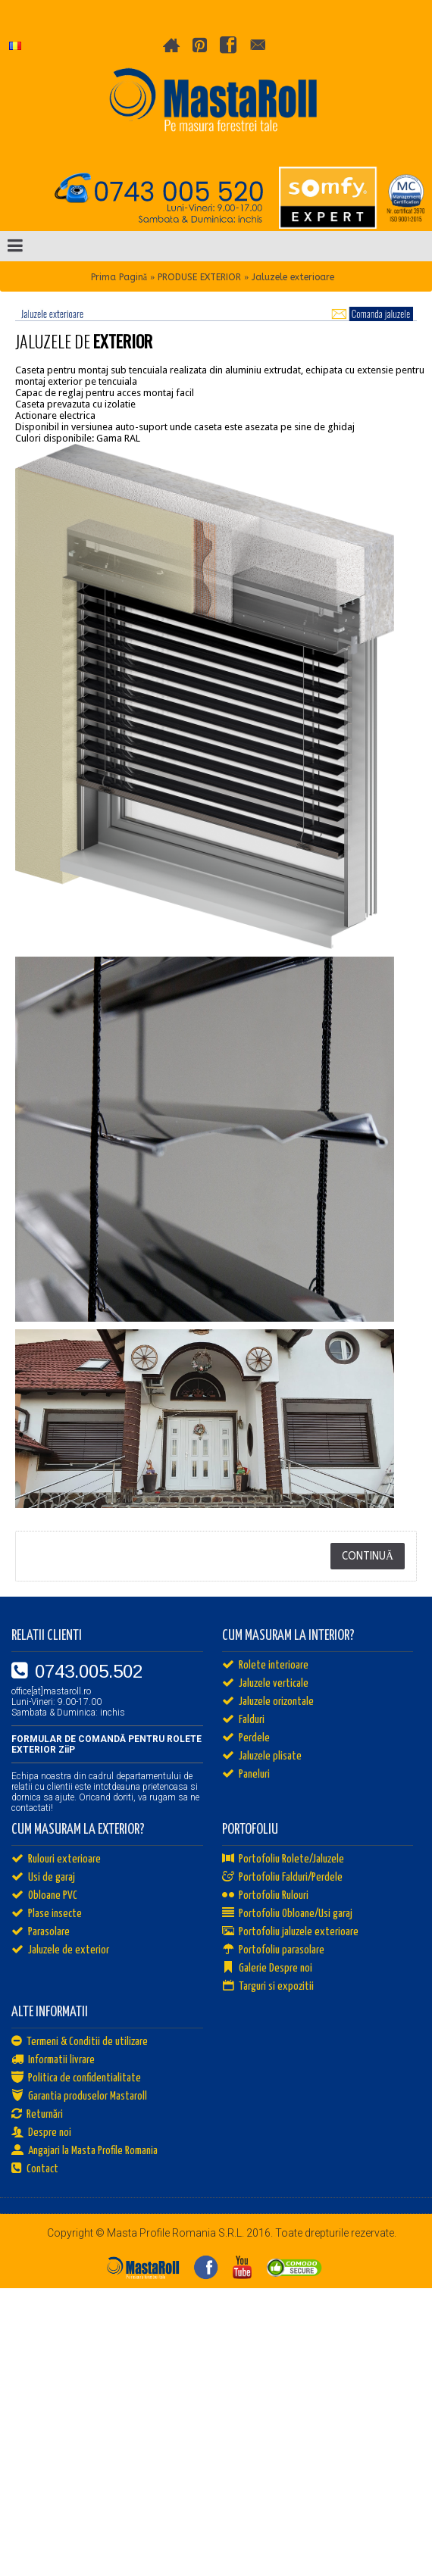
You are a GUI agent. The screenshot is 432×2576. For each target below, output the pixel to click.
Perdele (246, 1738)
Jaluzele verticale (265, 1684)
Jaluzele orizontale (268, 1702)
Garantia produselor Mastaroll (79, 2096)
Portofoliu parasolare (273, 1950)
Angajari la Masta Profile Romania (84, 2151)
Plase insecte (46, 1914)
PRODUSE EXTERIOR (199, 277)
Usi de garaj (43, 1878)
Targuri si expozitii (268, 1987)
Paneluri (246, 1775)
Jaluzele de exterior (60, 1950)
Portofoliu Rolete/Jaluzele (283, 1859)
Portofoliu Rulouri (265, 1896)
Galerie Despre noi (267, 1968)
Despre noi (41, 2133)
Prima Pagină (119, 277)
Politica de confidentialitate (76, 2078)
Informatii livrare (53, 2060)
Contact (34, 2169)
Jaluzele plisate (262, 1756)
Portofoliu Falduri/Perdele (282, 1878)
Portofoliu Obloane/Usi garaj (287, 1914)
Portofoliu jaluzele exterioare (290, 1932)
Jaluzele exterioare (293, 277)
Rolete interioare (265, 1666)
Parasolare (40, 1932)
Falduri (243, 1720)
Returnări (37, 2115)
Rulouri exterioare (56, 1859)
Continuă (367, 1556)
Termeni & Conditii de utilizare (79, 2042)
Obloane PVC (44, 1896)
